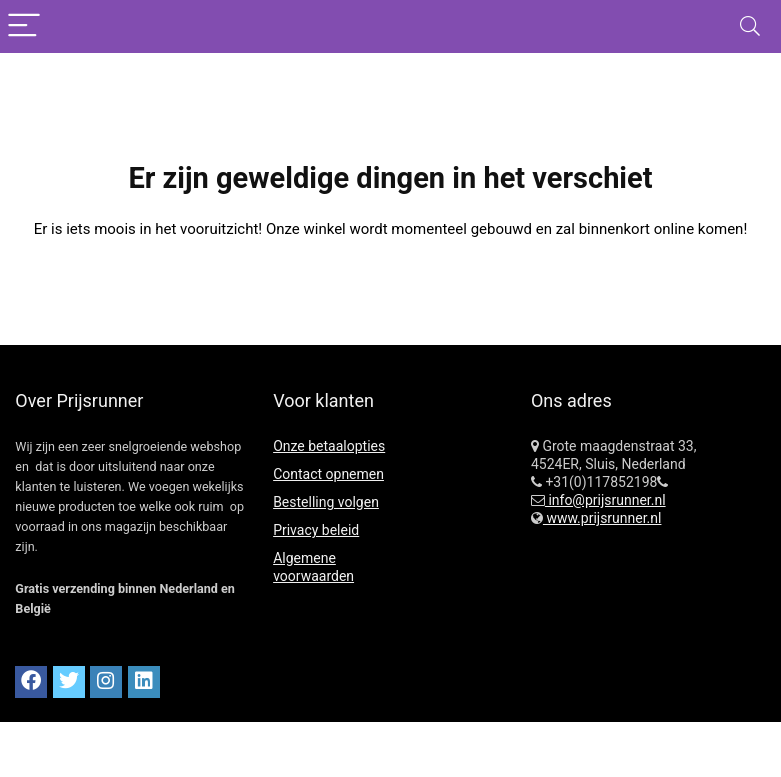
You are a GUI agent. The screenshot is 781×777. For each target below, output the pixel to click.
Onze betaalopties (329, 446)
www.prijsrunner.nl (602, 518)
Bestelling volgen (326, 502)
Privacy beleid (316, 530)
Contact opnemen (328, 474)
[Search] (750, 26)
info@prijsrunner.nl (605, 500)
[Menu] (24, 26)
